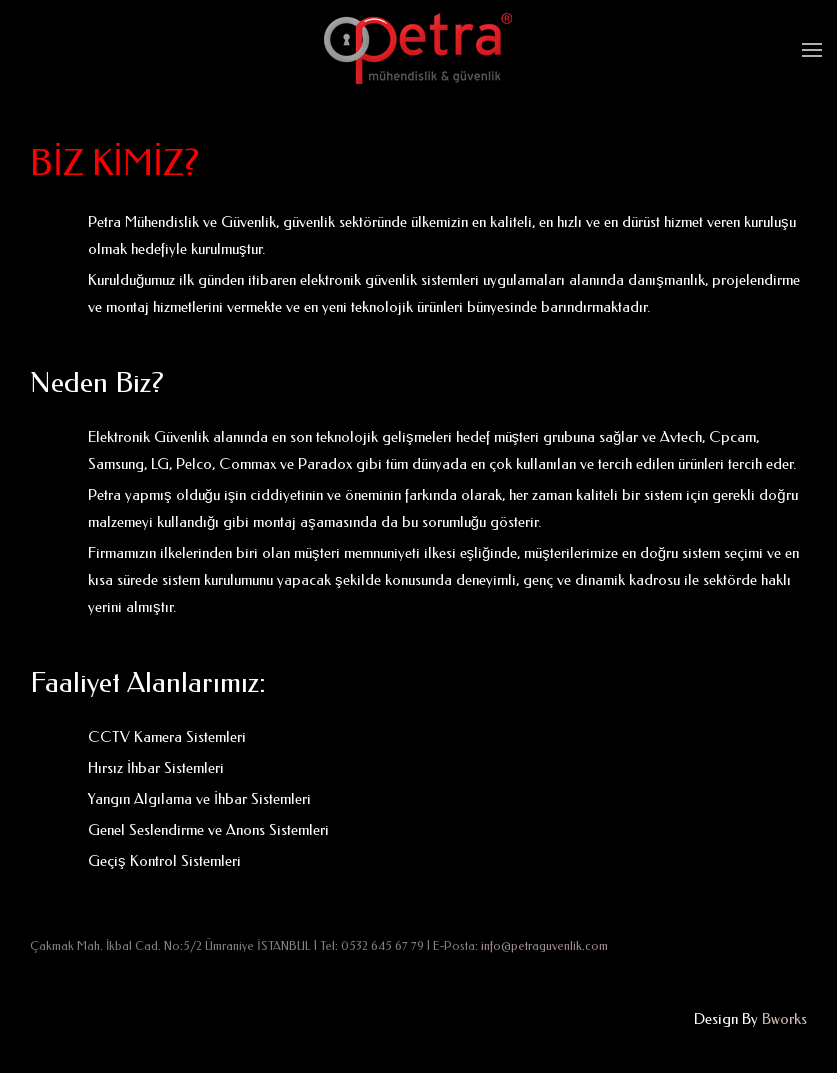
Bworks (784, 1019)
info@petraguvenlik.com (544, 946)
